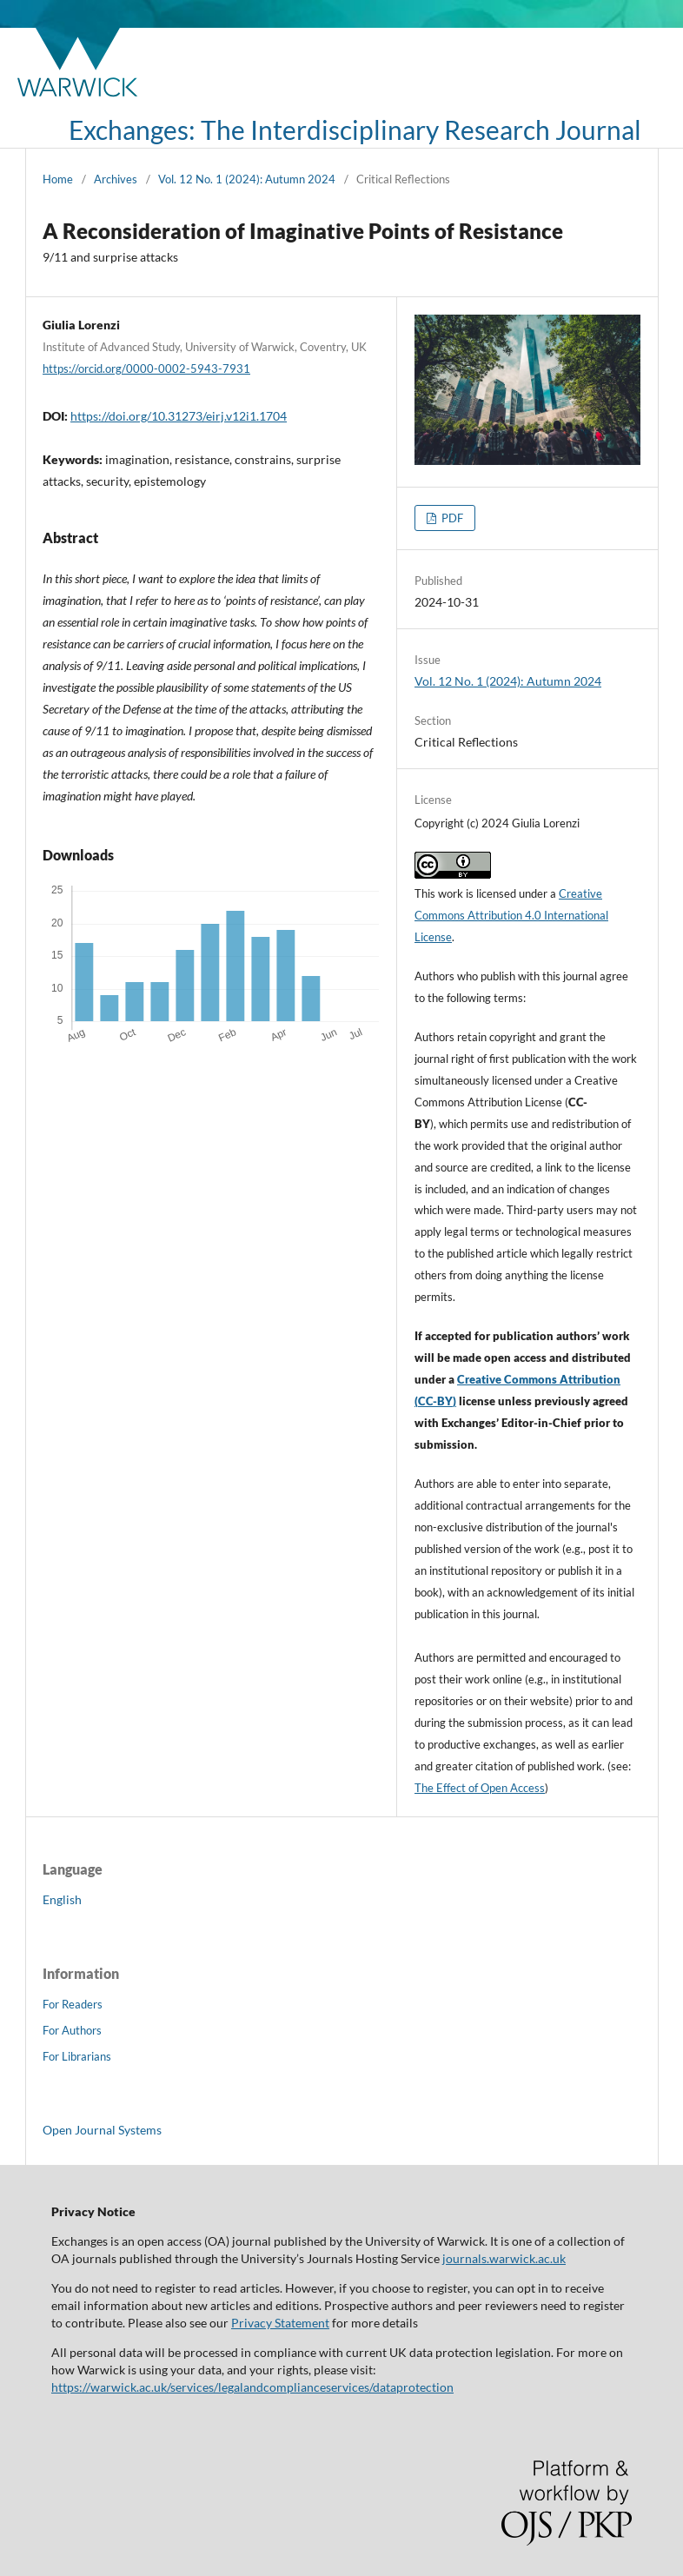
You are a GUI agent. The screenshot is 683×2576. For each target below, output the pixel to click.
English (62, 1899)
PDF (451, 518)
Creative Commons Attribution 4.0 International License (511, 915)
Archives (115, 179)
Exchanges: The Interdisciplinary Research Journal (355, 129)
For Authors (72, 2030)
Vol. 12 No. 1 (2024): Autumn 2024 (246, 179)
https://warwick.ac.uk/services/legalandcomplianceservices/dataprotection (252, 2387)
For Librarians (77, 2056)
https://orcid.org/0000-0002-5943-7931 (146, 368)
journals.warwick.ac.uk (504, 2258)
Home (58, 179)
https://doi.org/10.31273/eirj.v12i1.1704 (178, 415)
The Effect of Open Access (479, 1788)
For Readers (73, 2004)
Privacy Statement (280, 2322)
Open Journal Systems (102, 2129)
